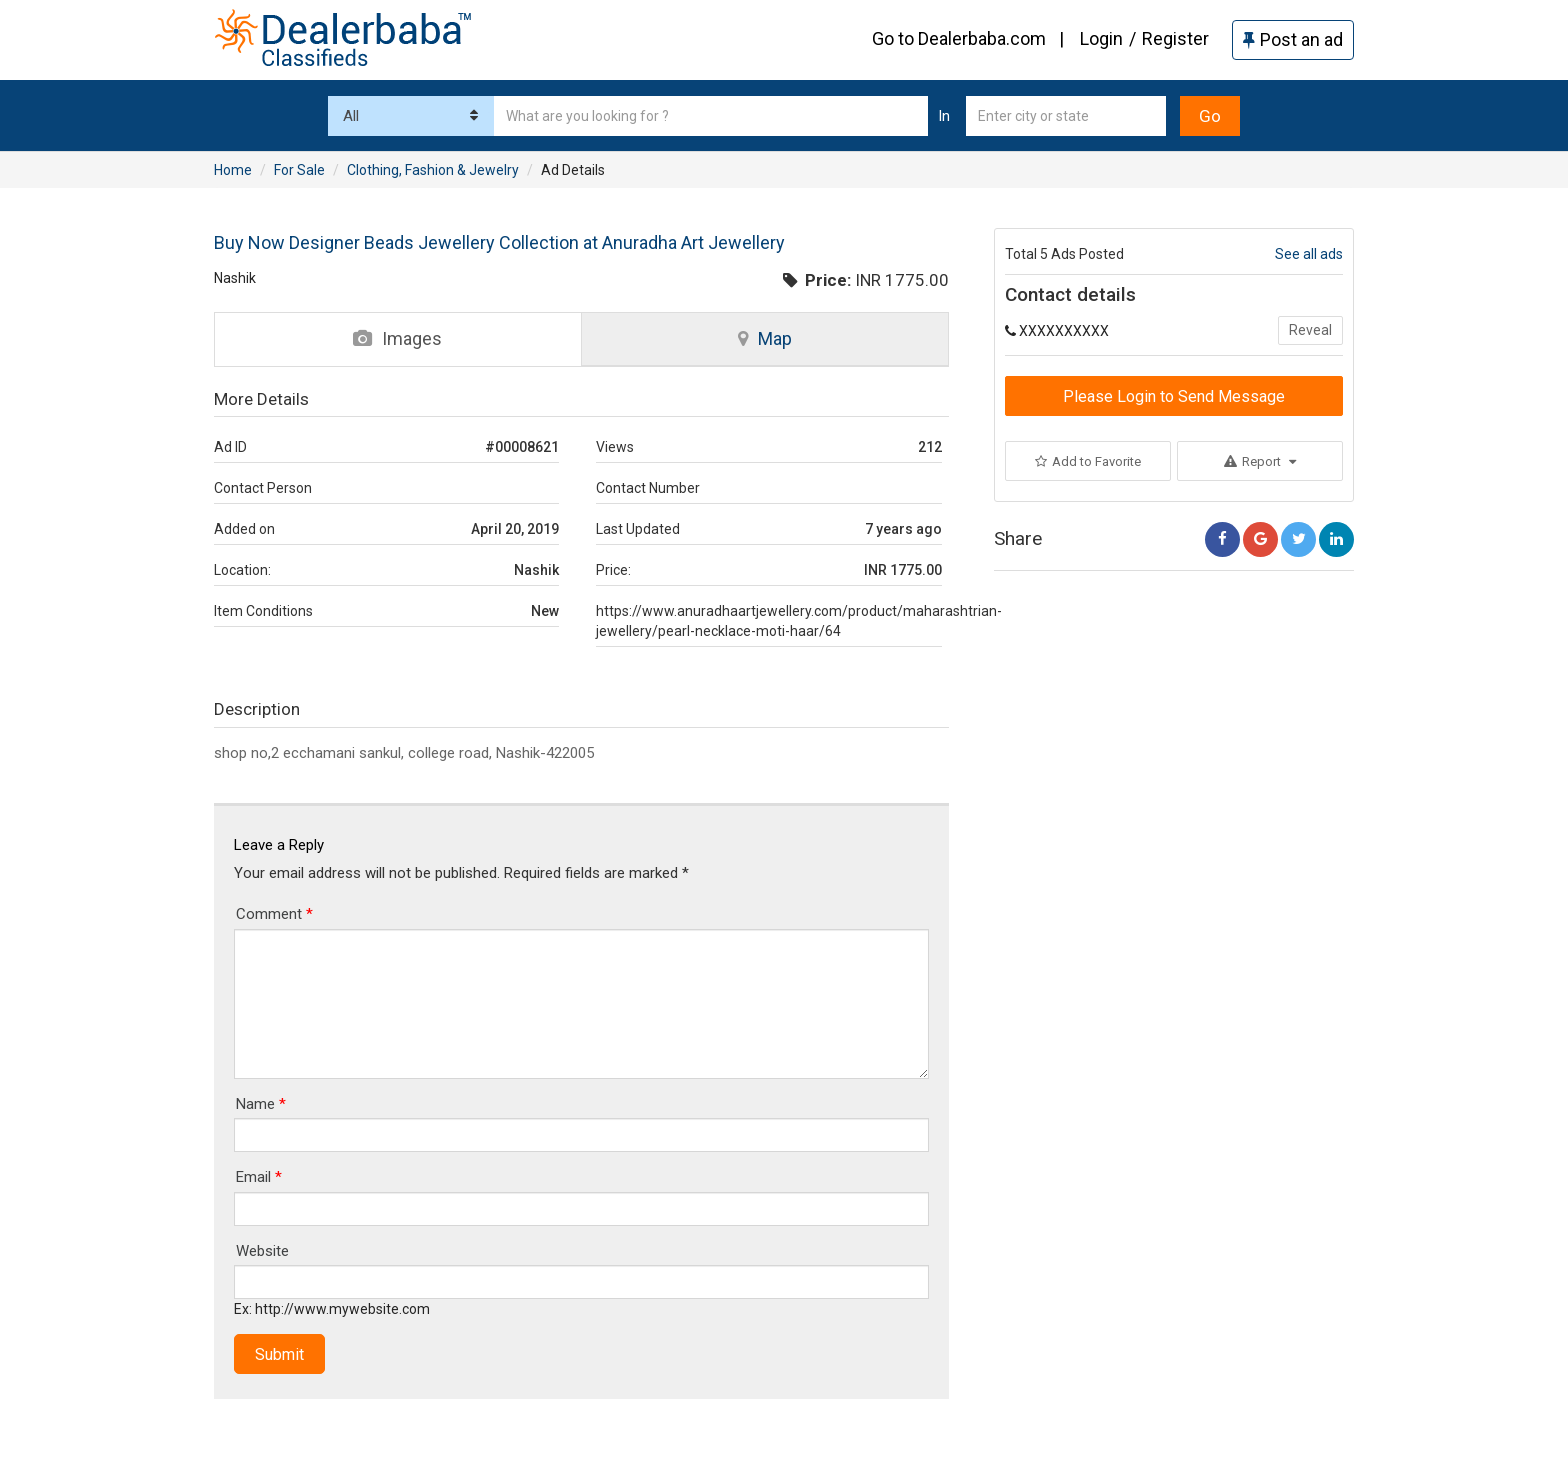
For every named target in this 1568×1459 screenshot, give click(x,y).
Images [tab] (397, 338)
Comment (274, 914)
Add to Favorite (1088, 461)
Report (1260, 461)
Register (1175, 38)
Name (261, 1104)
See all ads (1309, 254)
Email (259, 1177)
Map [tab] (765, 338)
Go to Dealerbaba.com (959, 38)
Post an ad (1293, 39)
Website (262, 1251)
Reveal (1310, 330)
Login (1101, 38)
